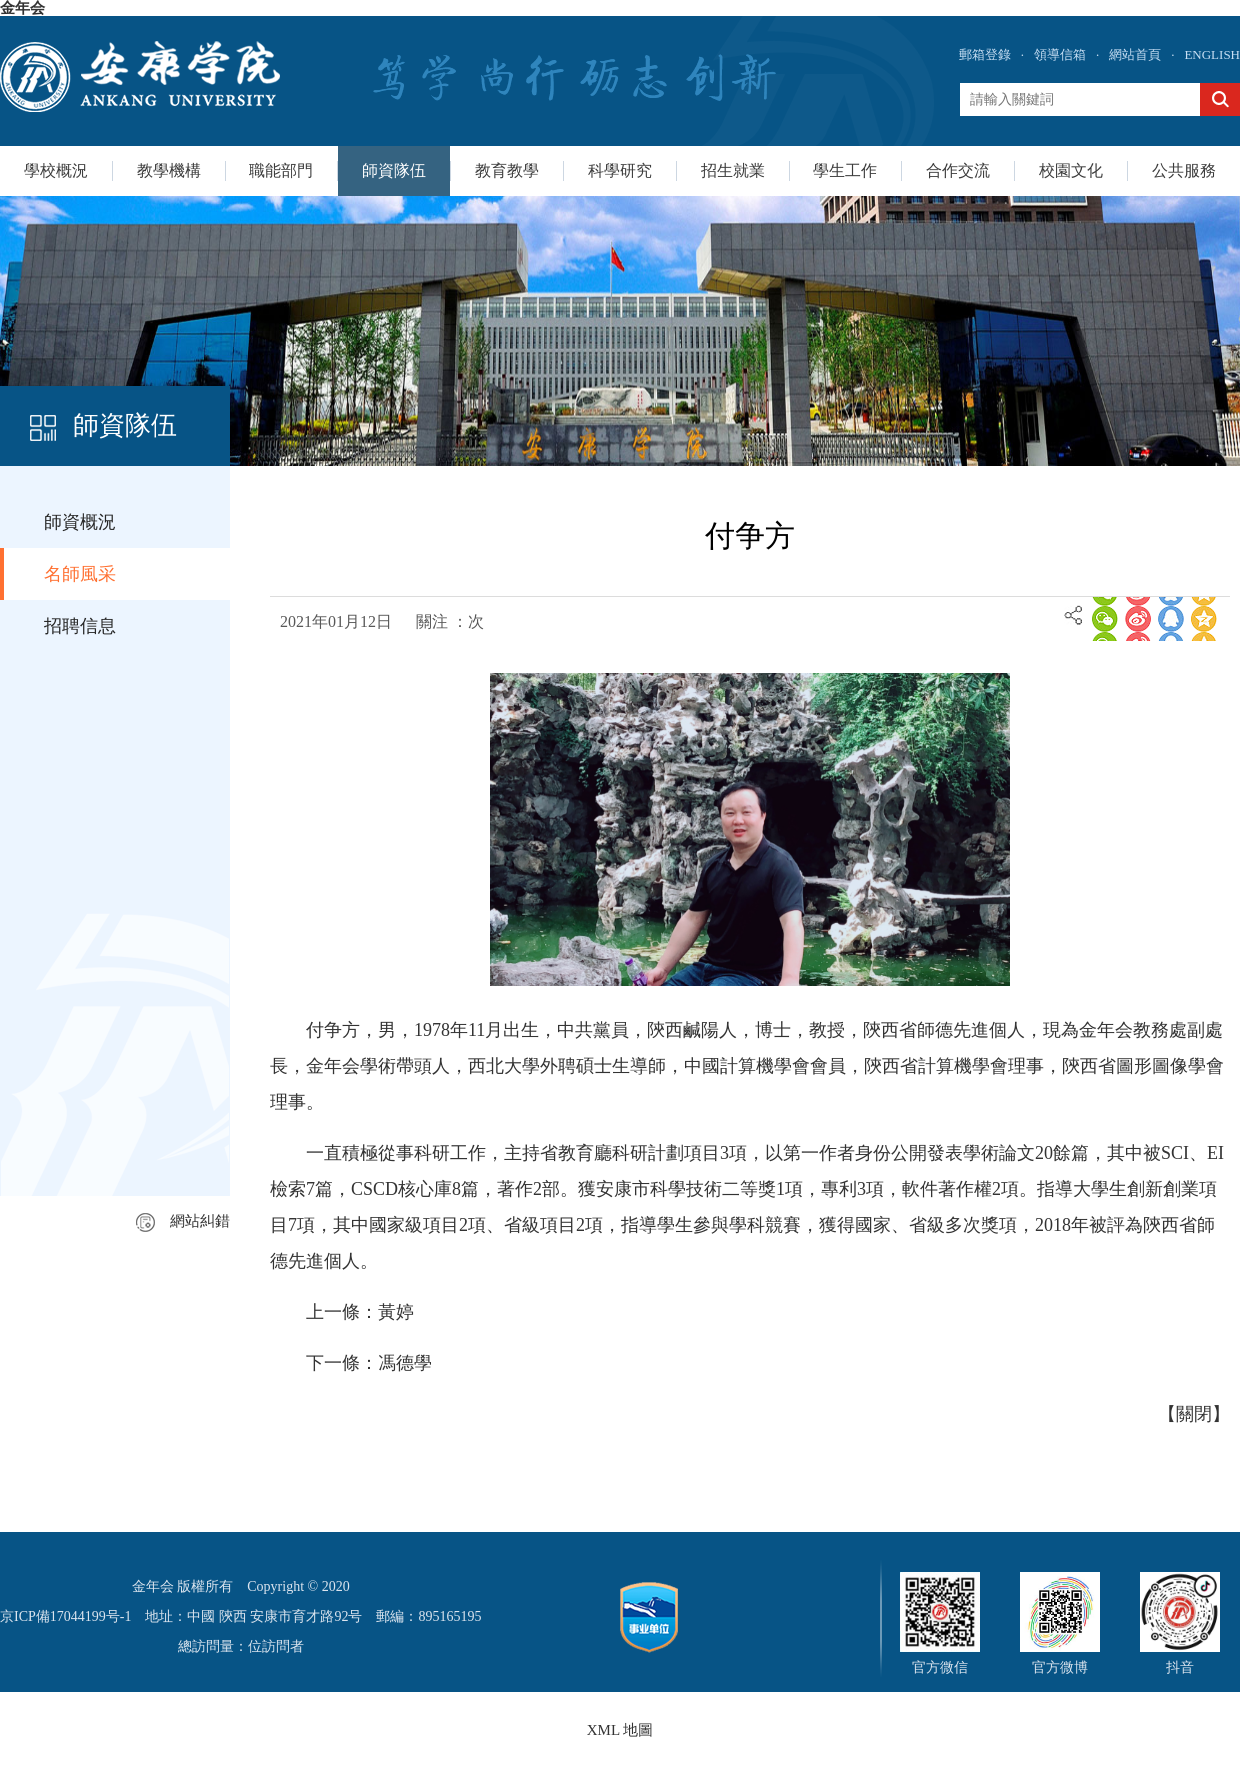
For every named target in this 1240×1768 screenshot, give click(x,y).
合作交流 (958, 170)
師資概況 (80, 522)
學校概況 (56, 170)
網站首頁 (1135, 54)
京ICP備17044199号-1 (65, 1616)
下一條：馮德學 (369, 1363)
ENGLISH (1212, 54)
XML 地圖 (620, 1730)
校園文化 (1071, 170)
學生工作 (845, 170)
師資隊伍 (394, 170)
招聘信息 (80, 626)
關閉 (1194, 1414)
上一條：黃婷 (360, 1312)
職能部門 (281, 170)
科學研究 (620, 170)
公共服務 (1184, 170)
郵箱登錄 (985, 54)
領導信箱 (1060, 54)
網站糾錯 (183, 1221)
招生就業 (733, 170)
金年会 (22, 8)
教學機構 (169, 170)
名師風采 (80, 574)
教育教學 (507, 170)
